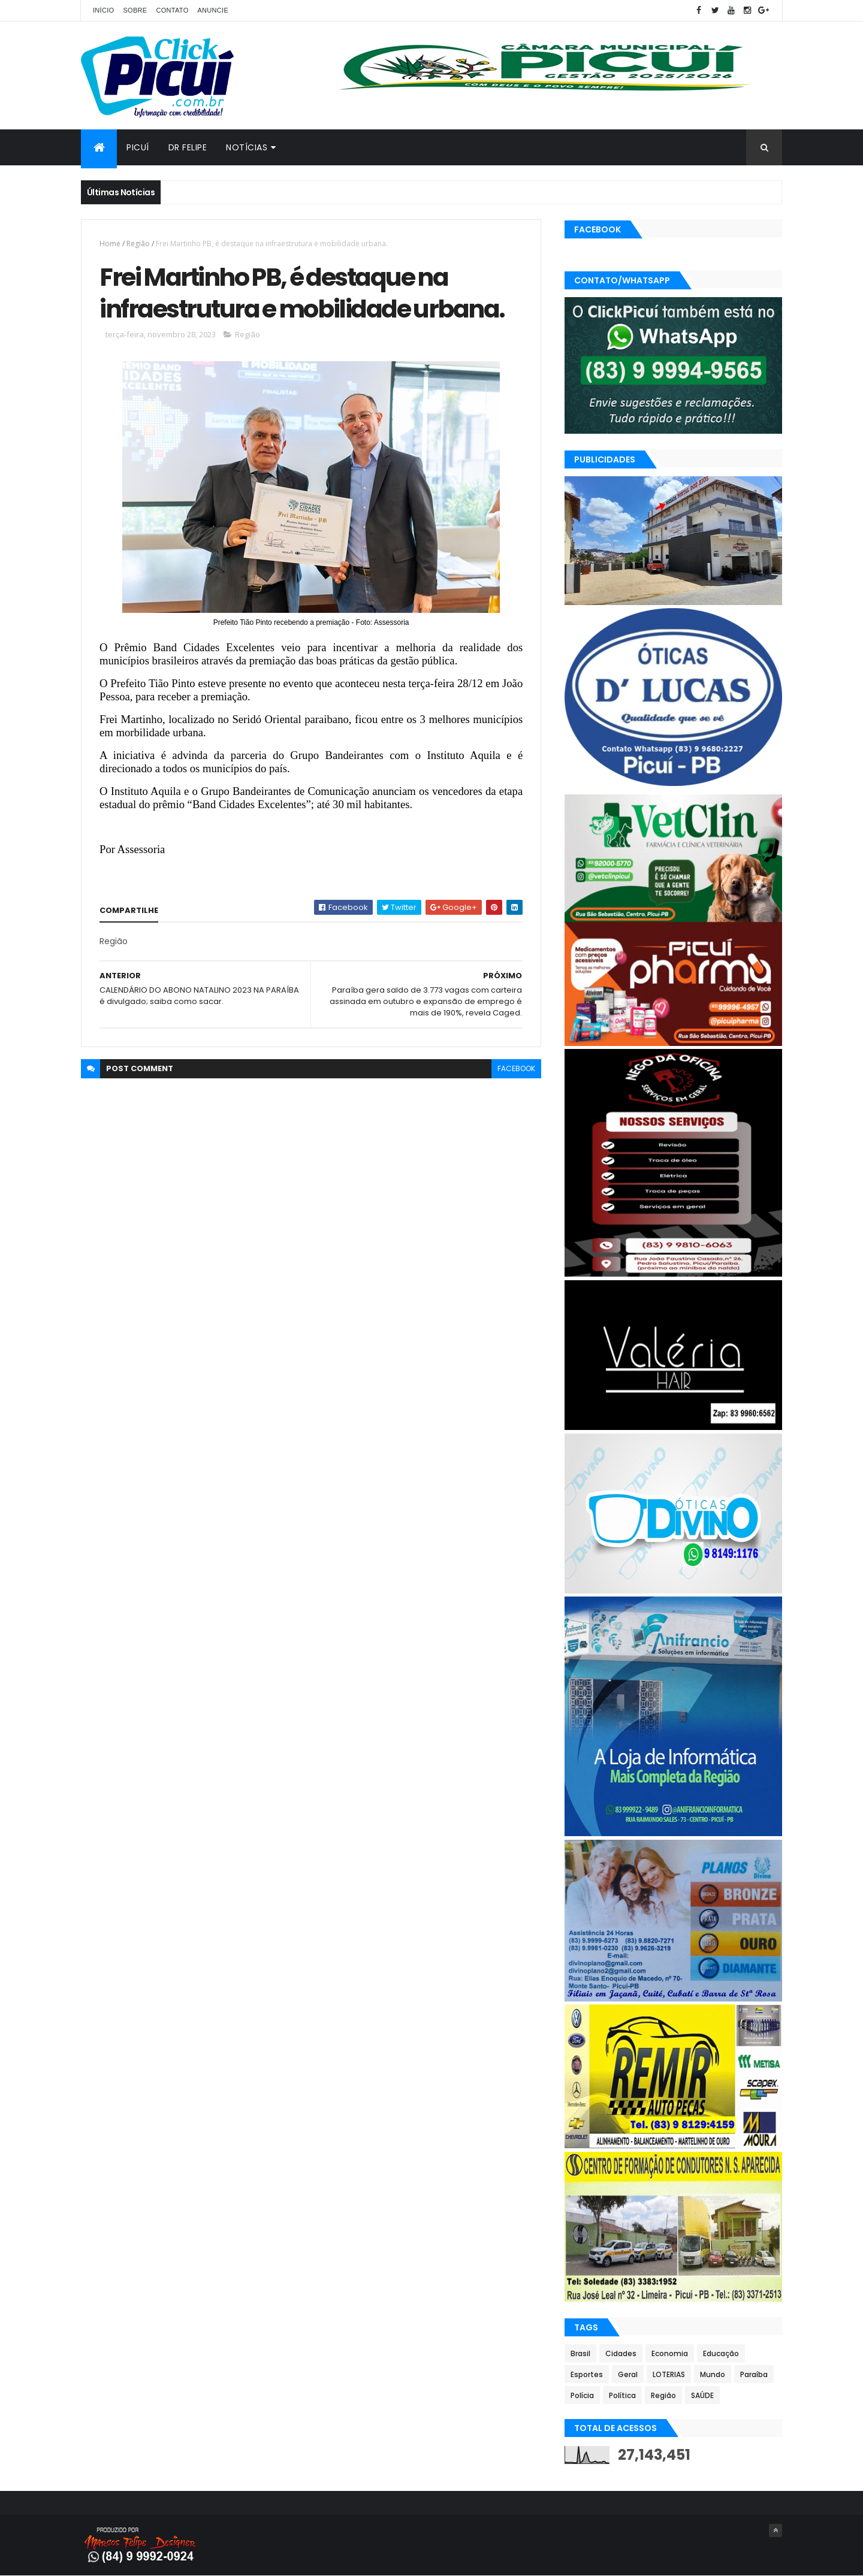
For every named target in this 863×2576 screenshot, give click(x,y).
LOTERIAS (669, 2374)
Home (109, 243)
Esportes (587, 2374)
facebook (516, 1068)
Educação (721, 2353)
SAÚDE (702, 2395)
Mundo (712, 2374)
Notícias (246, 147)
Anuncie (212, 10)
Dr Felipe (187, 147)
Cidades (620, 2353)
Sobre (135, 10)
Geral (628, 2374)
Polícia (582, 2395)
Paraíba (754, 2374)
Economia (669, 2353)
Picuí (137, 147)
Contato (172, 10)
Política (622, 2395)
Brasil (580, 2353)
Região (138, 243)
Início (103, 10)
